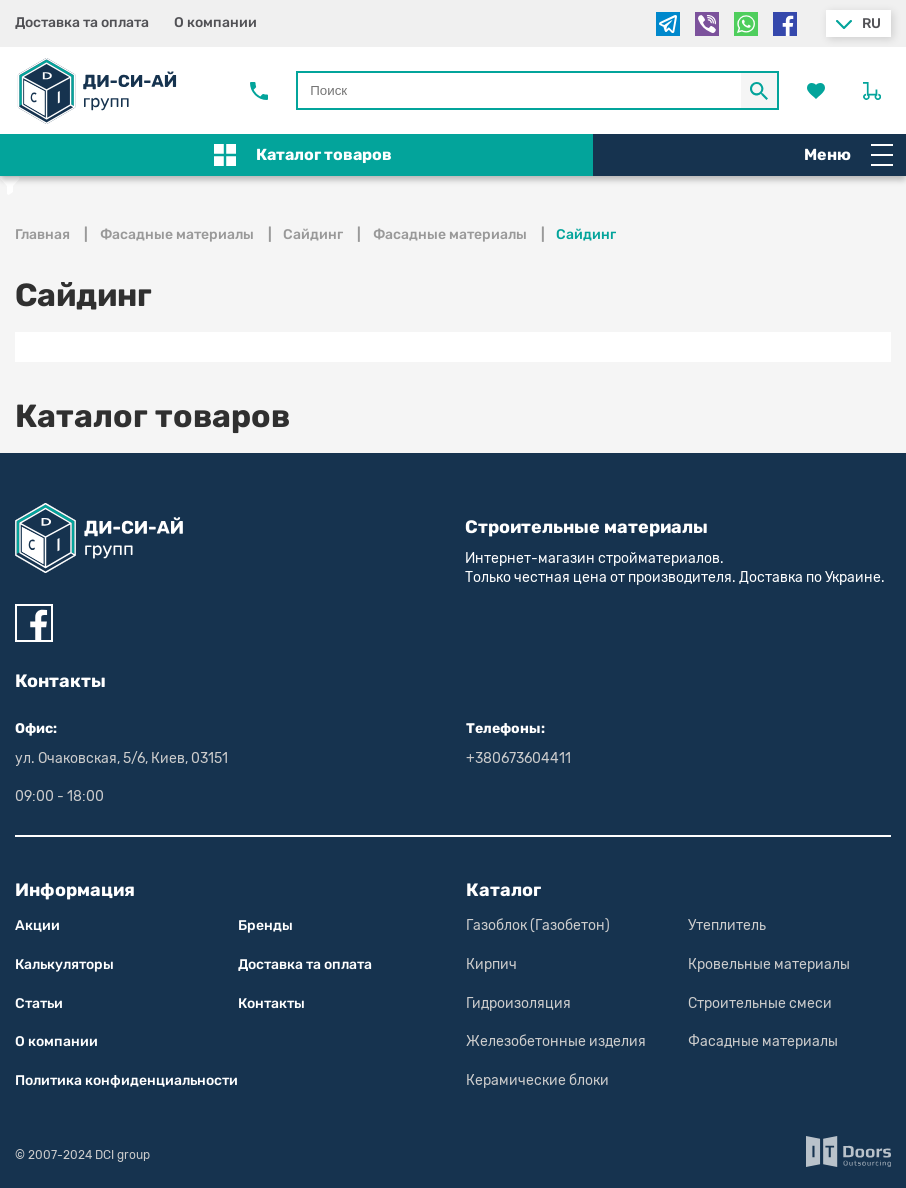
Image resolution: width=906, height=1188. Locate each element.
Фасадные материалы (763, 1041)
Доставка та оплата (82, 22)
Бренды (265, 925)
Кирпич (491, 964)
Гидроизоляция (518, 1003)
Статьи (39, 1003)
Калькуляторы (64, 964)
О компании (215, 22)
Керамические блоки (537, 1080)
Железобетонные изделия (556, 1041)
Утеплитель (727, 925)
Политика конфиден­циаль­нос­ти (126, 1080)
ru (871, 23)
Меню (848, 155)
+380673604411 (518, 758)
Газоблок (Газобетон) (538, 925)
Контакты (271, 1003)
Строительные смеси (760, 1003)
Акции (37, 925)
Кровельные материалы (769, 964)
